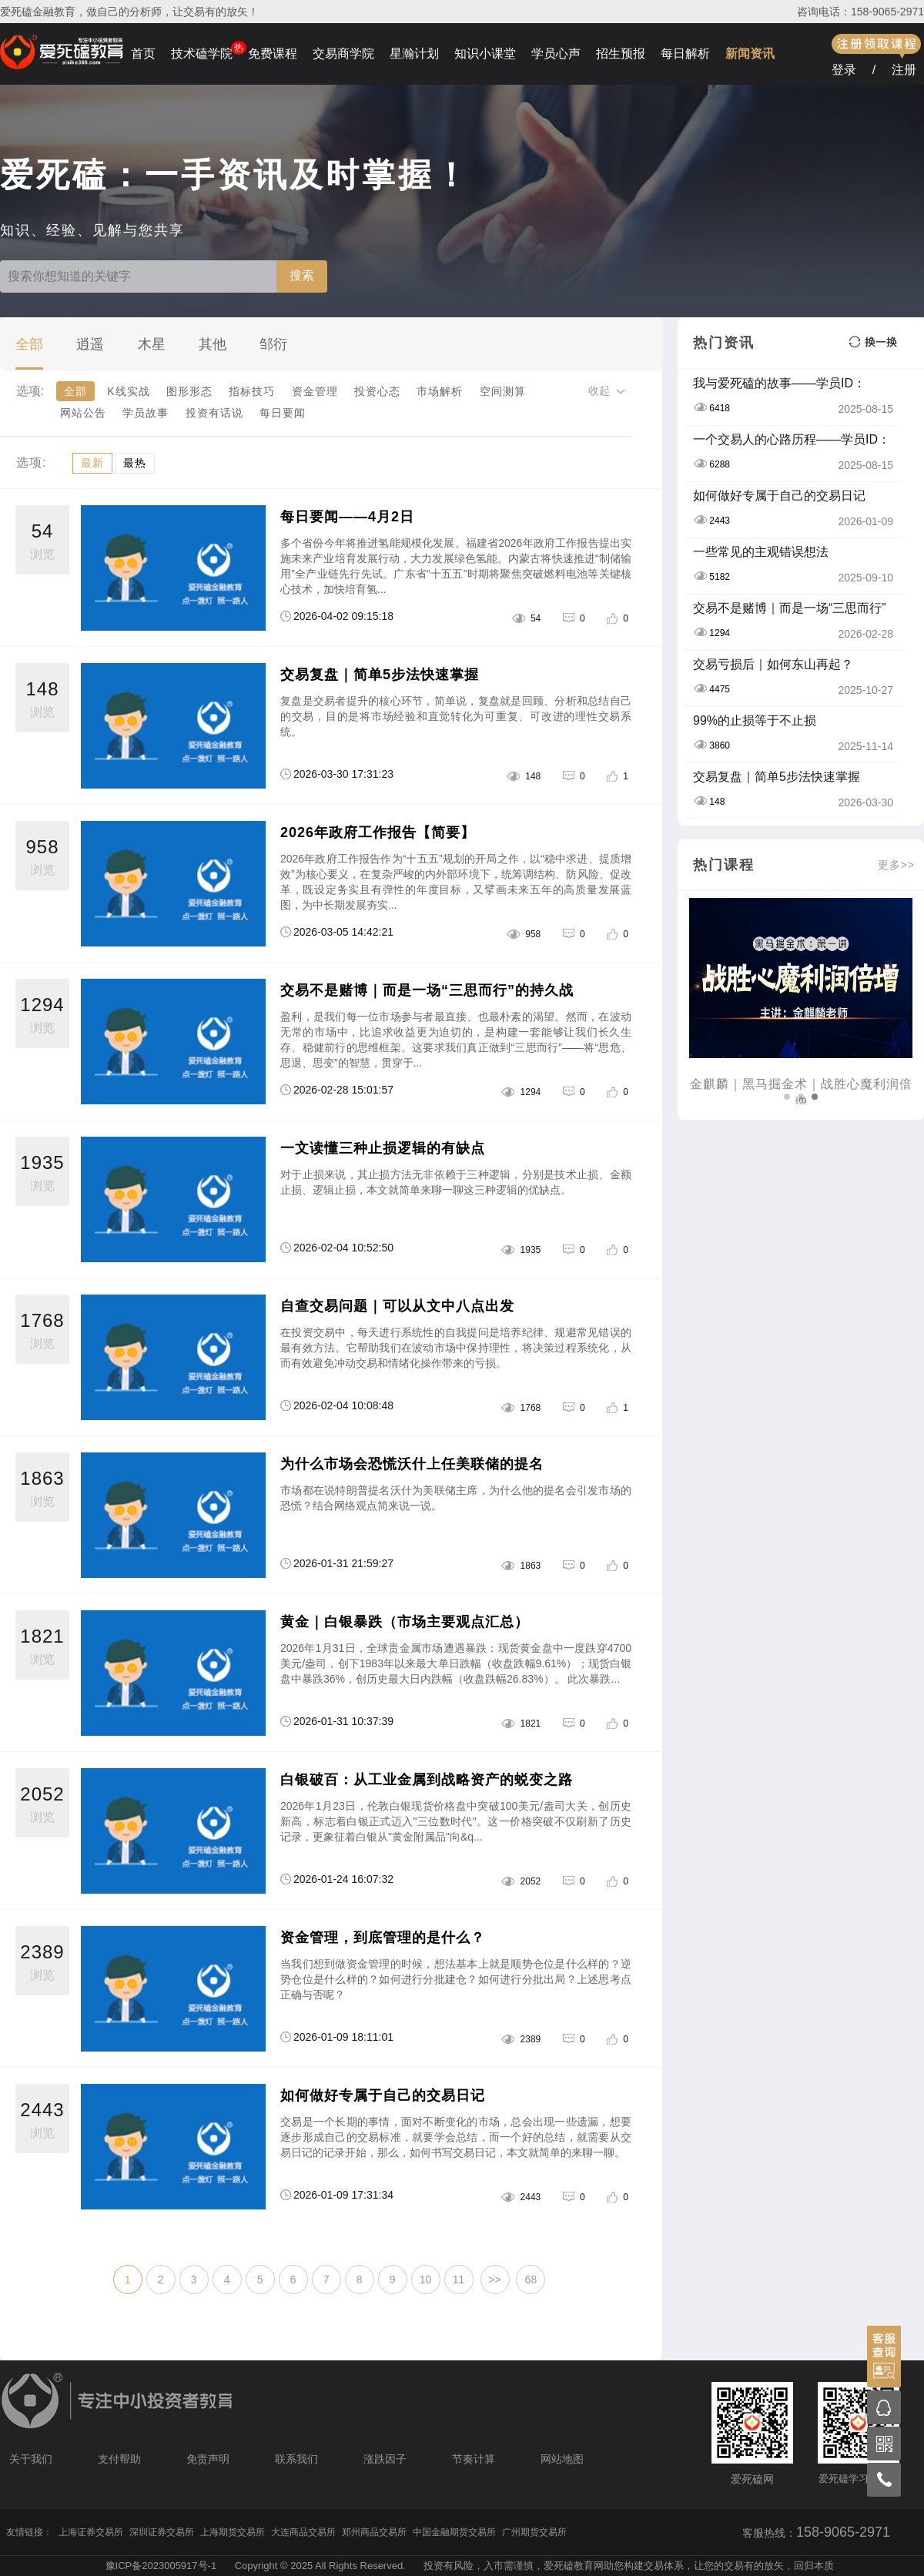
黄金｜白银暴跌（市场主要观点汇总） (404, 1622)
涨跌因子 (385, 2459)
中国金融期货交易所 (454, 2532)
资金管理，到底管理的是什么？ (382, 1937)
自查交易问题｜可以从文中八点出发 (397, 1306)
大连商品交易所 (303, 2532)
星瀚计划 (414, 53)
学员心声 (556, 53)
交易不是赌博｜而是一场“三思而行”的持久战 (427, 990)
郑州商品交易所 (374, 2532)
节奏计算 (473, 2459)
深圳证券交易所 (161, 2532)
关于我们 (30, 2459)
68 (531, 2279)
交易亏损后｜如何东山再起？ (773, 664)
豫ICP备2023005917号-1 (161, 2565)
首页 (143, 53)
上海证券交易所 (91, 2532)
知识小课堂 (485, 53)
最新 (92, 463)
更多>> (896, 865)
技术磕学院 (202, 53)
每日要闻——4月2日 (347, 516)
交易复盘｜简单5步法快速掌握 (379, 674)
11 (459, 2279)
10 (426, 2279)
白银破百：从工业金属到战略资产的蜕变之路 (426, 1779)
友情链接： (29, 2532)
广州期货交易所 (534, 2532)
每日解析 (685, 53)
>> (494, 2279)
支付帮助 (119, 2459)
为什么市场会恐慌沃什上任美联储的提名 (412, 1464)
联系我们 (296, 2459)
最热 (134, 463)
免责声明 (207, 2459)
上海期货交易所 (232, 2532)
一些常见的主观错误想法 (761, 551)
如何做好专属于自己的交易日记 (382, 2095)
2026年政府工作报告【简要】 (377, 832)
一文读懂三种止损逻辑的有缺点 (382, 1148)
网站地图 (562, 2459)
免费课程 (272, 53)
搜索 (302, 275)
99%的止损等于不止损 (754, 720)
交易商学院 (343, 53)
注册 (904, 69)
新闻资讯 (750, 53)
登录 (844, 69)
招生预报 (620, 53)
